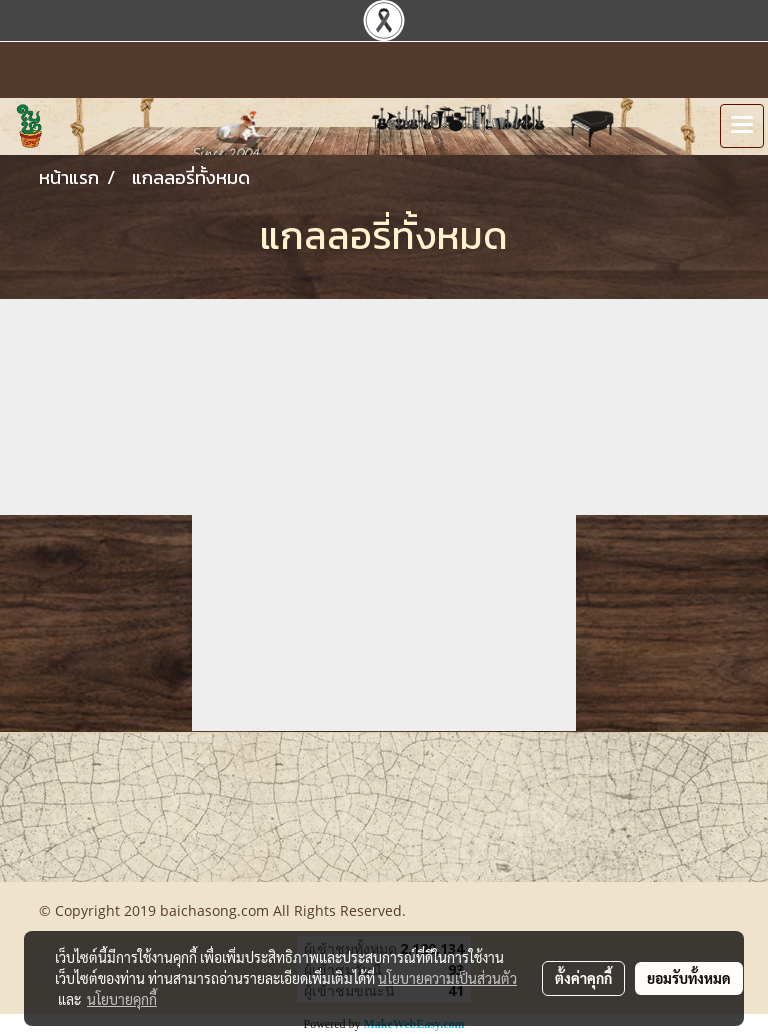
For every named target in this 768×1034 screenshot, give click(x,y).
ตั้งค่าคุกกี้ (583, 978)
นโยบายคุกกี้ (122, 999)
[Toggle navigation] (742, 126)
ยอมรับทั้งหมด (689, 978)
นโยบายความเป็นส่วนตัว (447, 978)
